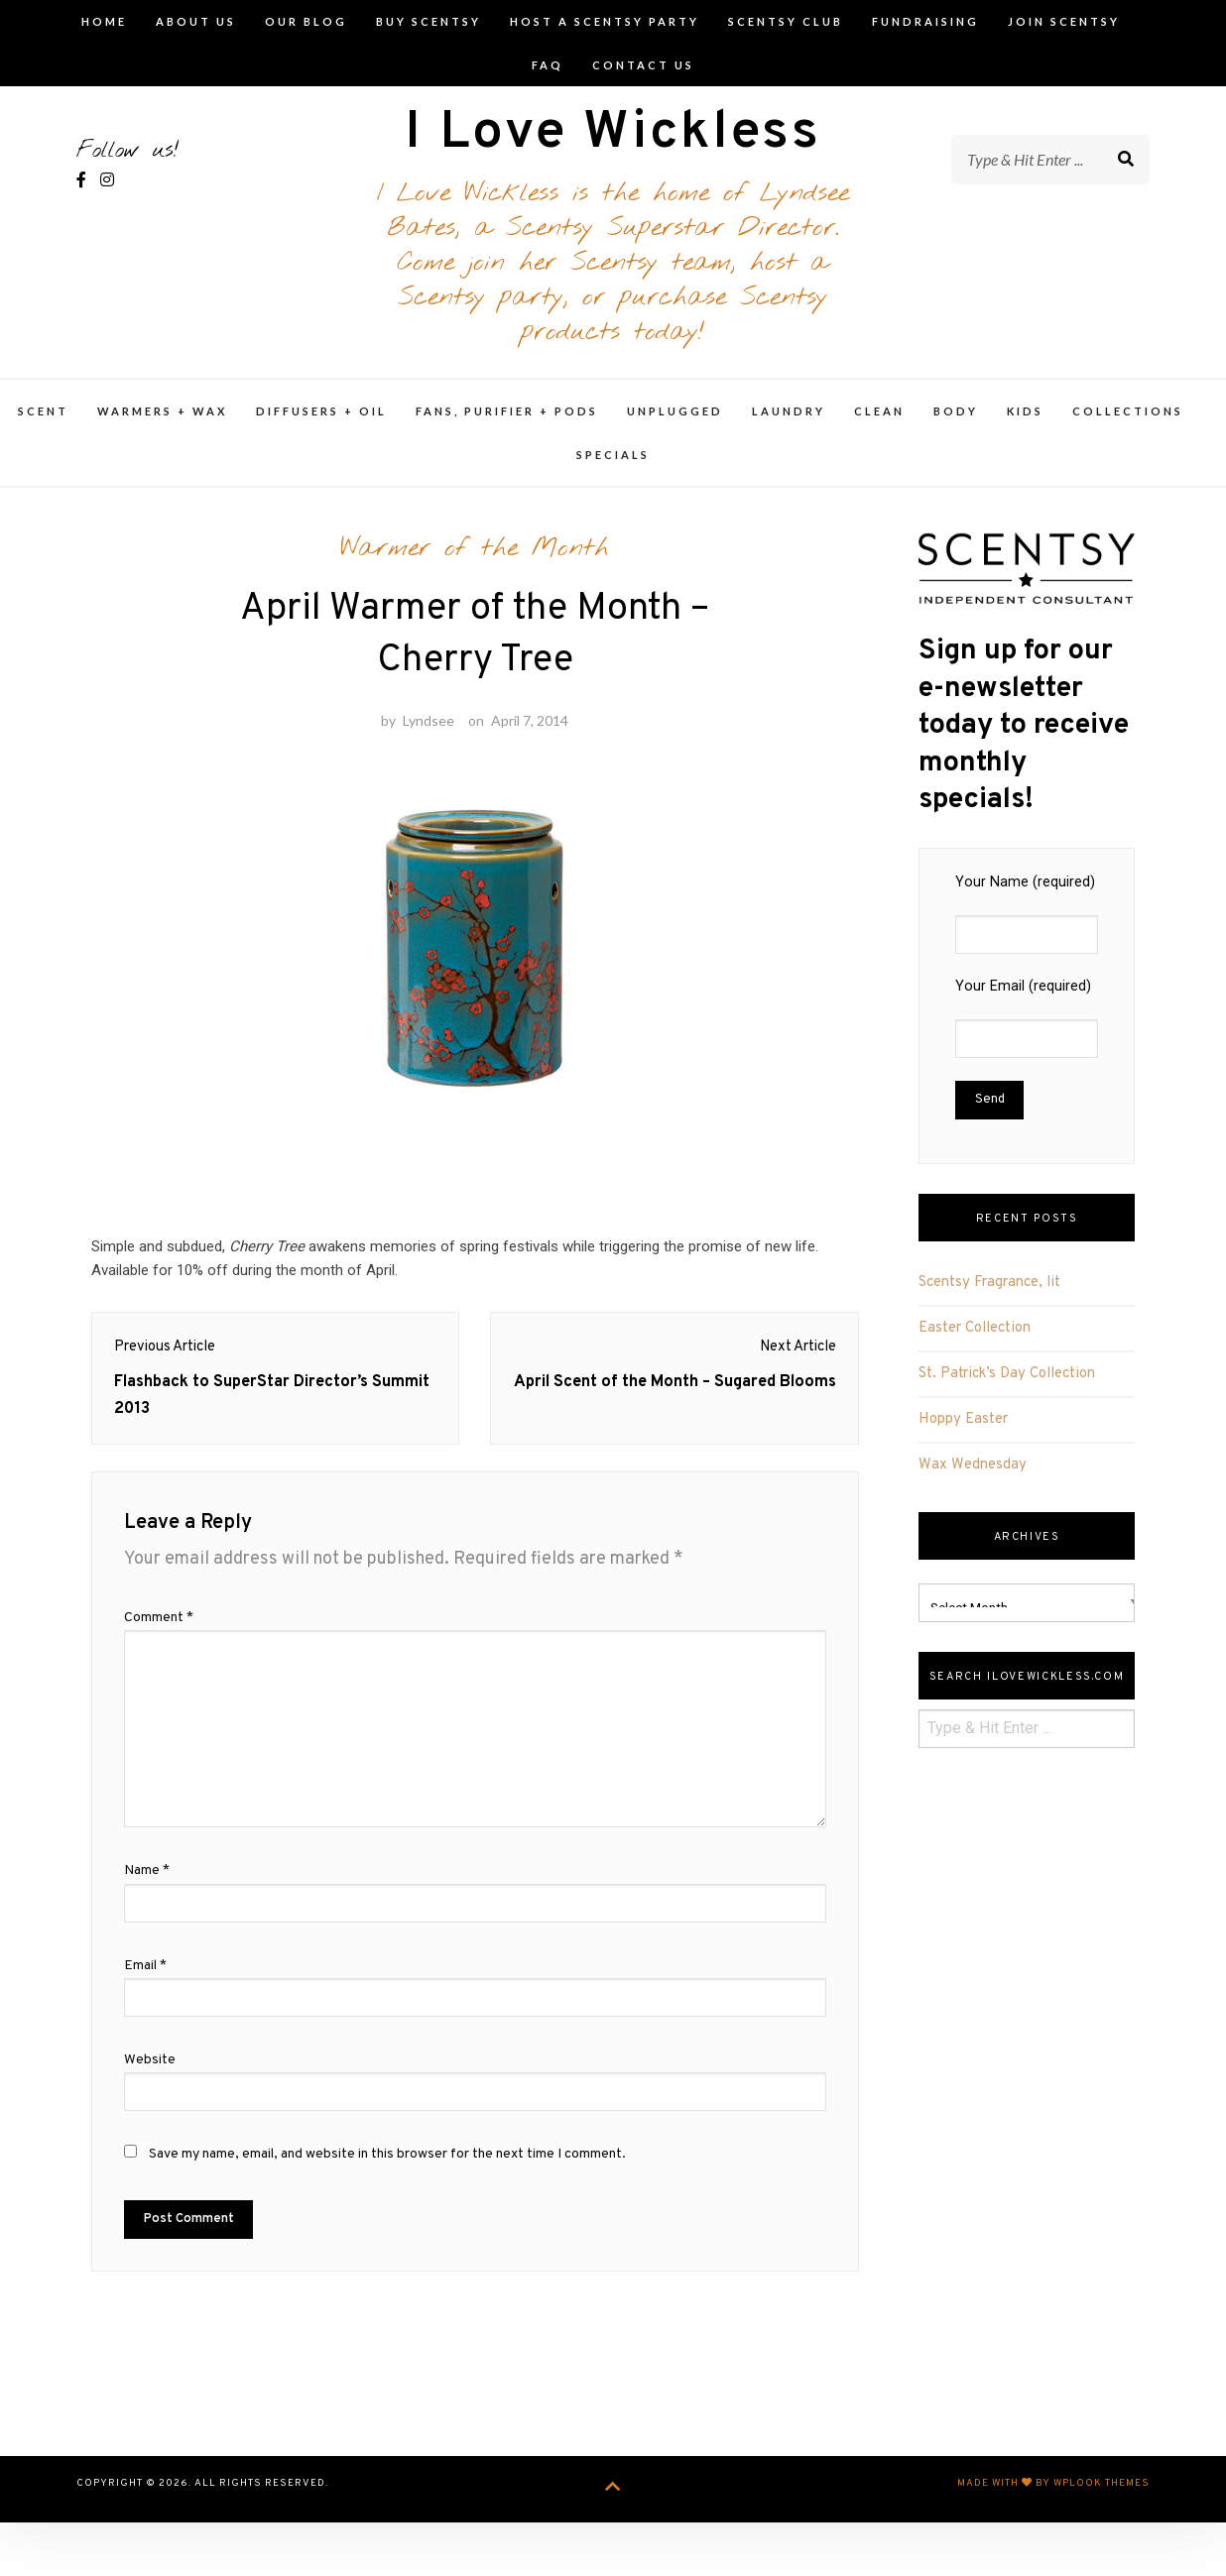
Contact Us (643, 65)
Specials (613, 473)
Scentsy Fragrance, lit (989, 1301)
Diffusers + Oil (321, 429)
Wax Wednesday (973, 1483)
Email (145, 2024)
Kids (1025, 429)
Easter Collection (975, 1347)
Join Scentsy (1064, 21)
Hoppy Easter (963, 1438)
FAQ (547, 65)
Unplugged (675, 429)
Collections (1127, 429)
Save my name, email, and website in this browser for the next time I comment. (387, 2212)
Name (147, 1930)
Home (104, 21)
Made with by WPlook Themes (1053, 2542)
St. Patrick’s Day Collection (1007, 1392)
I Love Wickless (613, 144)
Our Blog (306, 21)
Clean (879, 429)
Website (150, 2118)
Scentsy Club (785, 21)
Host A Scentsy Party (604, 21)
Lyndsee (428, 761)
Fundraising (925, 21)
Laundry (788, 429)
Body (955, 429)
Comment (158, 1676)
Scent (43, 429)
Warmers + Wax (162, 429)
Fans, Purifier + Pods (507, 429)
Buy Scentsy (428, 21)
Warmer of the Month (474, 567)
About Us (196, 21)
